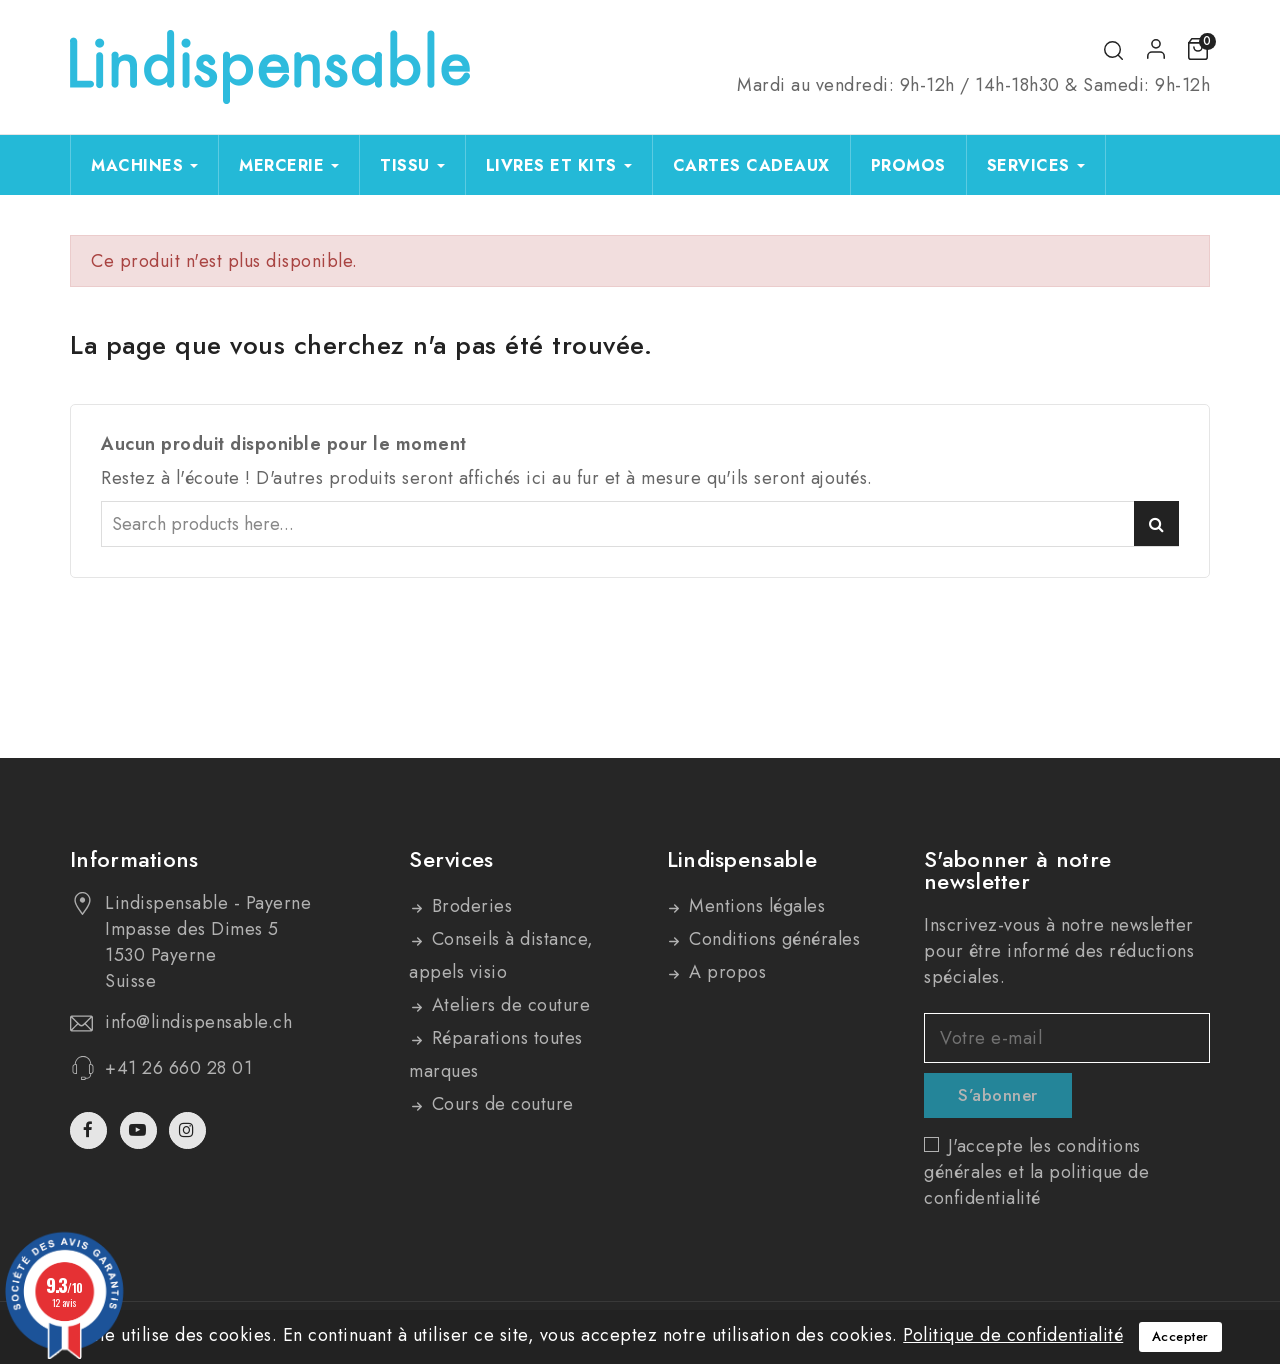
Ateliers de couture (508, 1005)
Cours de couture (500, 1104)
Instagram (190, 1130)
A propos (725, 972)
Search (1156, 523)
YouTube (140, 1130)
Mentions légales (755, 906)
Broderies (469, 906)
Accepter (1180, 1336)
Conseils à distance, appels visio (501, 955)
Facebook (90, 1130)
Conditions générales (772, 939)
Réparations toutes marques (496, 1054)
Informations (134, 859)
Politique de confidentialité (1013, 1335)
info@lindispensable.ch (198, 1022)
